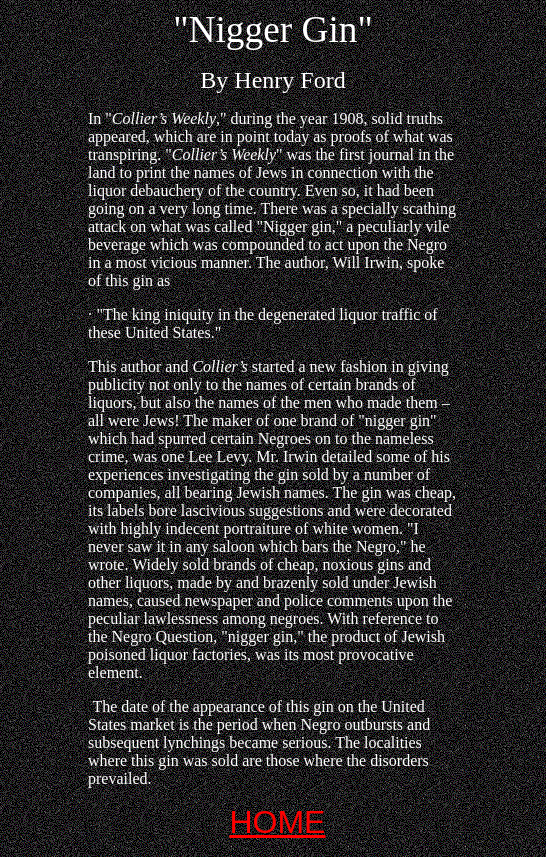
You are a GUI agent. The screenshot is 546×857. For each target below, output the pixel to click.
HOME (277, 822)
